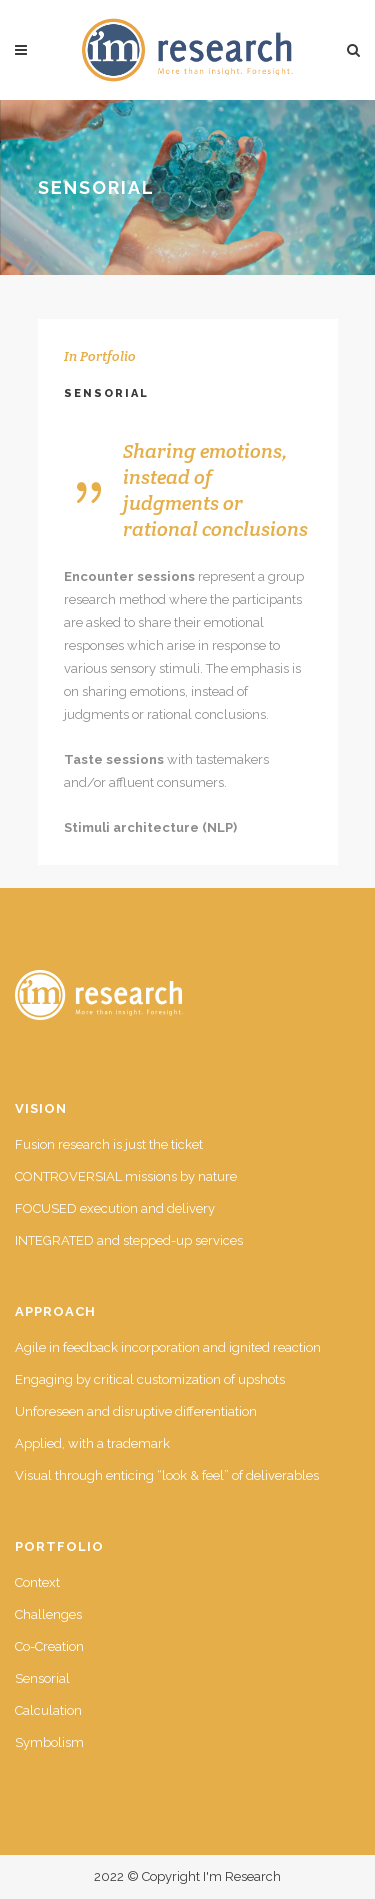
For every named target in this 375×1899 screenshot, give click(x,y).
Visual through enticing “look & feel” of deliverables (167, 1475)
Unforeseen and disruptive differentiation (136, 1411)
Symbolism (49, 1742)
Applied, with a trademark (92, 1443)
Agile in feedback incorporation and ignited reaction (168, 1347)
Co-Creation (49, 1646)
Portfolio (108, 356)
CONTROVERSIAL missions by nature (126, 1176)
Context (37, 1582)
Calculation (48, 1710)
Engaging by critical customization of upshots (150, 1379)
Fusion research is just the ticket (109, 1144)
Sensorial (42, 1678)
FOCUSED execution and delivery (115, 1208)
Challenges (48, 1614)
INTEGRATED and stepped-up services (129, 1240)
